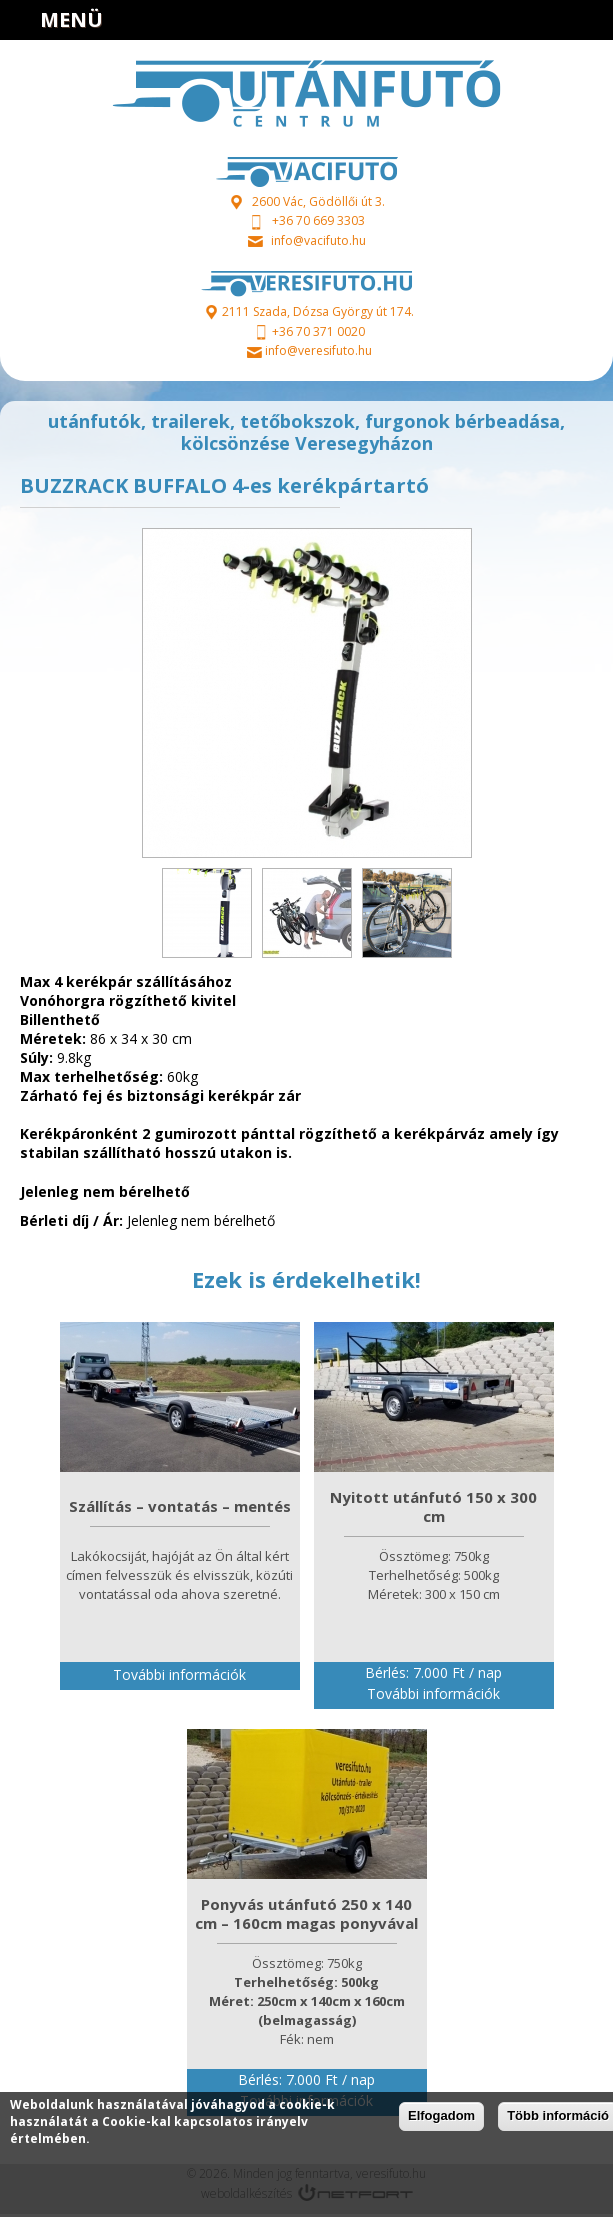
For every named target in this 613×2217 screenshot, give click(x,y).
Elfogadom (441, 2115)
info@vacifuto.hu (318, 240)
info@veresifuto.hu (318, 350)
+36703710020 (539, 20)
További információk (179, 1674)
